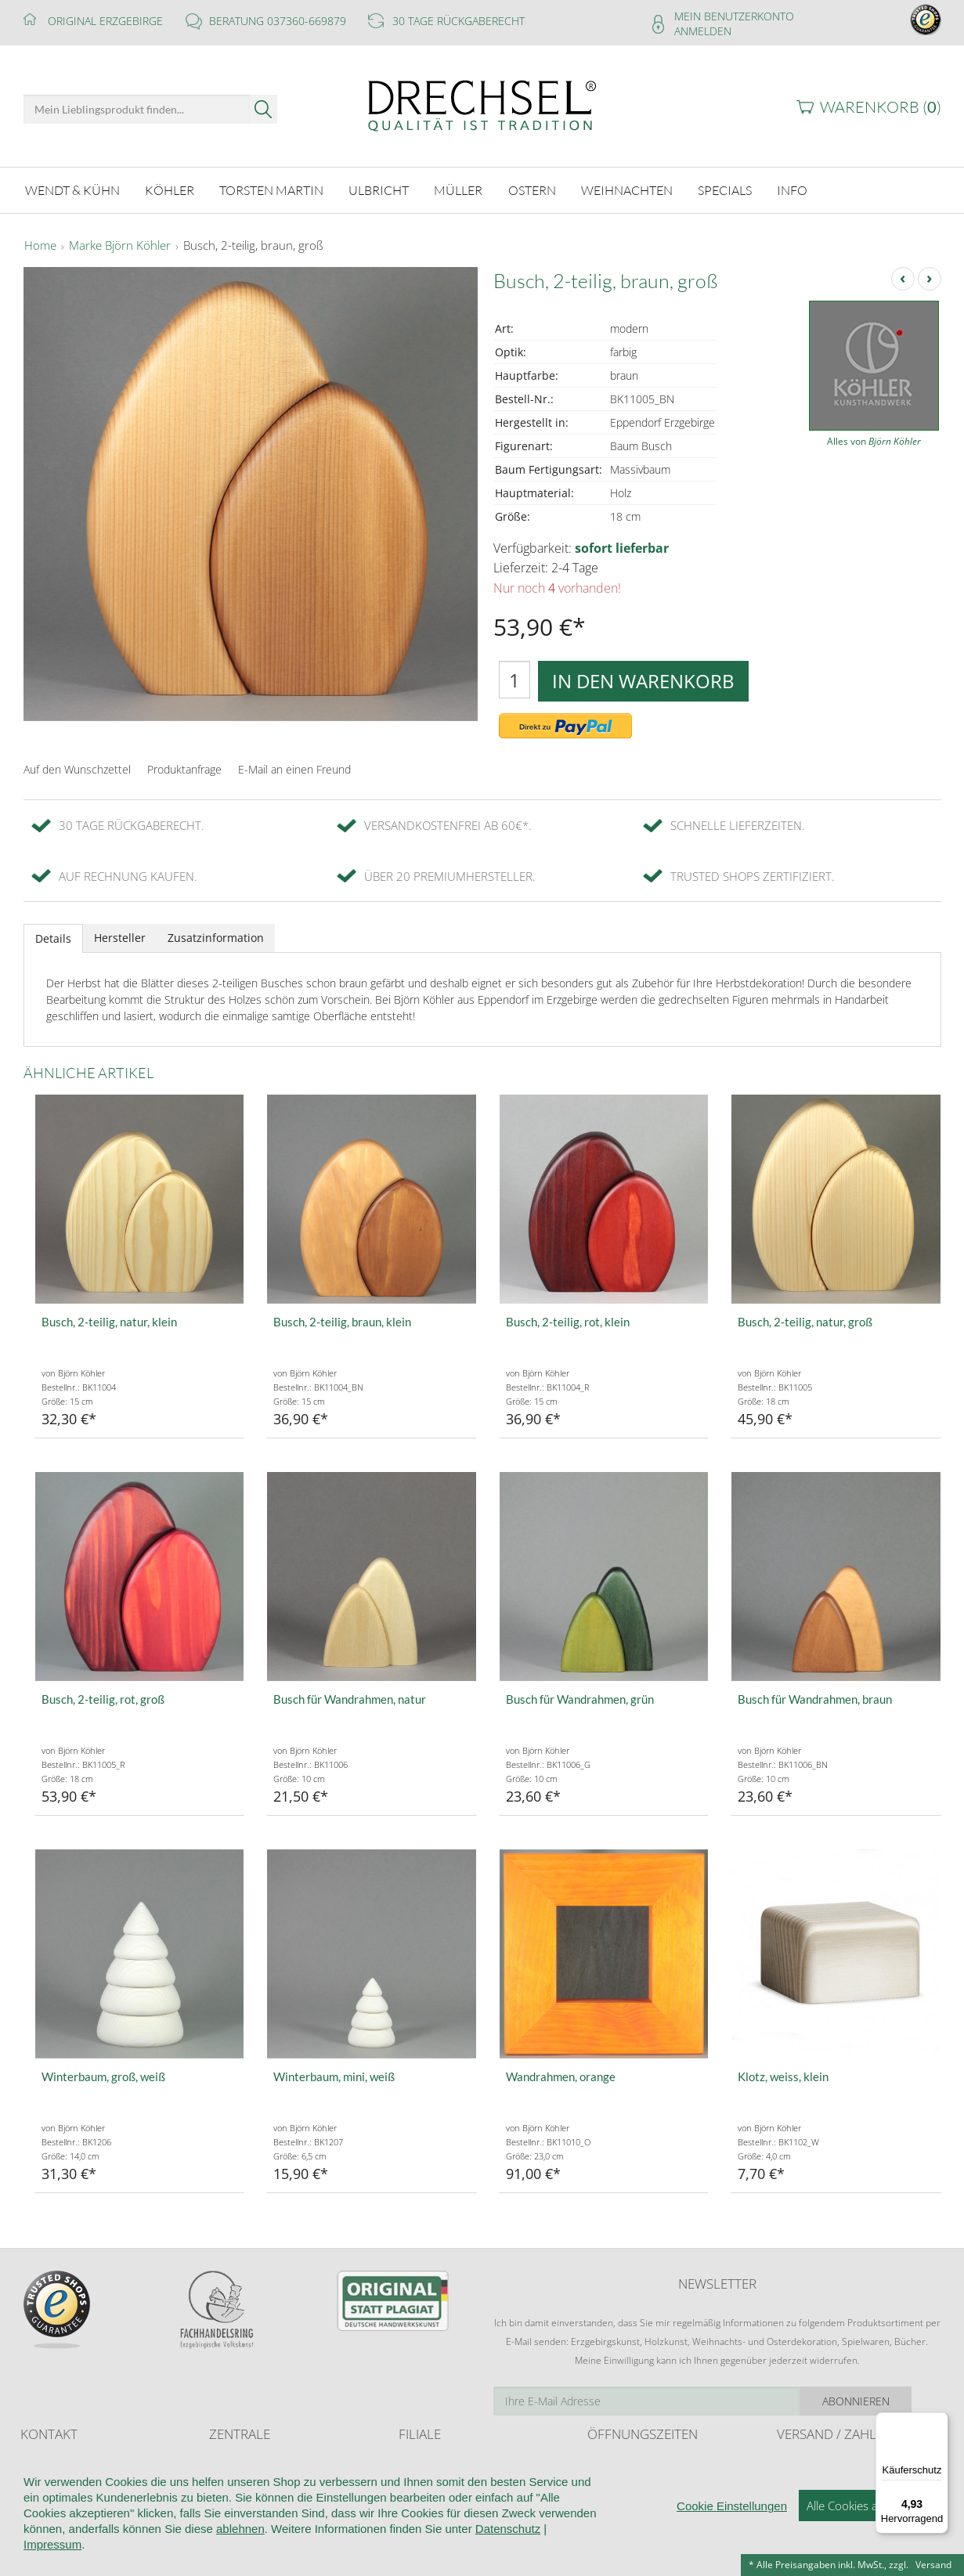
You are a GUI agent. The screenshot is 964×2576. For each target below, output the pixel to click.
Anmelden (702, 30)
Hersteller (120, 937)
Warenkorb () (880, 107)
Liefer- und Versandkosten (833, 2463)
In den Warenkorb (643, 681)
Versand (933, 2564)
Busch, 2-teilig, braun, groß (253, 245)
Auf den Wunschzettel (77, 769)
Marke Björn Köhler (120, 245)
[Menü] (939, 2421)
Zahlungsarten (807, 2493)
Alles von (874, 441)
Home (40, 245)
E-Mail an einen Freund (294, 769)
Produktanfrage (184, 769)
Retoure (794, 2478)
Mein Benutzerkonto (734, 16)
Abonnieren (885, 2401)
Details (53, 938)
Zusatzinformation (216, 937)
